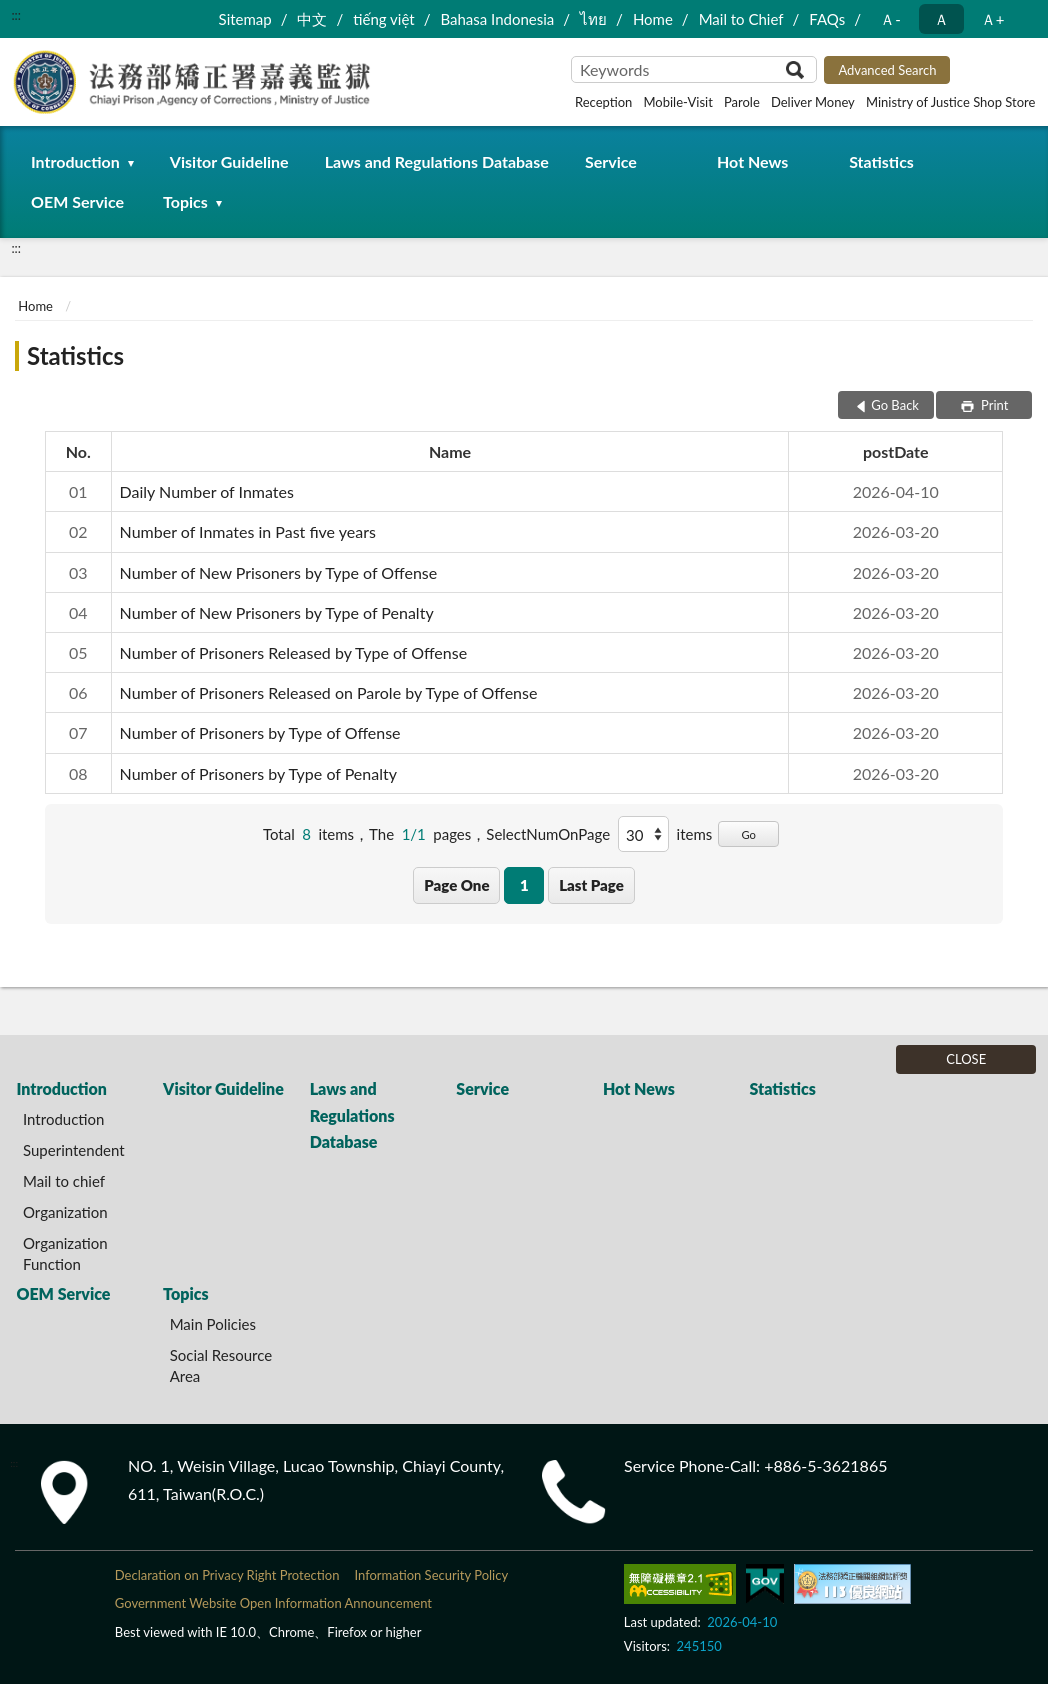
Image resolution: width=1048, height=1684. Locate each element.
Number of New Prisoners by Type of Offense (279, 572)
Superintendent (74, 1150)
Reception (603, 102)
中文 (312, 19)
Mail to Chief (741, 19)
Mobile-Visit (677, 102)
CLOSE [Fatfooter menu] (966, 1059)
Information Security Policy (431, 1575)
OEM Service (77, 201)
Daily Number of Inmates (207, 491)
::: (16, 15)
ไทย (593, 19)
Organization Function (65, 1253)
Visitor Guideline (229, 161)
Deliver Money (813, 102)
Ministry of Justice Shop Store (950, 102)
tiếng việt (383, 19)
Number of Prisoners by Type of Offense (260, 732)
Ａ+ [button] (993, 19)
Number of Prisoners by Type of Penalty (258, 773)
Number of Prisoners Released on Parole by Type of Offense (329, 692)
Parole (742, 102)
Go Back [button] (895, 405)
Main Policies (213, 1324)
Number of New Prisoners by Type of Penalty (277, 612)
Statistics (881, 161)
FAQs (827, 19)
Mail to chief (64, 1181)
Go (748, 834)
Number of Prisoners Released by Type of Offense (294, 652)
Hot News (752, 161)
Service (611, 161)
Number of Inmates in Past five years (248, 531)
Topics (185, 201)
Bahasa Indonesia (497, 19)
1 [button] (524, 885)
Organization (65, 1212)
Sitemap (245, 19)
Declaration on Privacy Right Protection (227, 1575)
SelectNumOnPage (548, 834)
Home (653, 19)
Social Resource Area (221, 1365)
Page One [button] (456, 885)
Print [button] (993, 405)
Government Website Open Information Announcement (273, 1603)
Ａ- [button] (890, 19)
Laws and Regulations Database (437, 161)
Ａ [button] (941, 19)
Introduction (75, 161)
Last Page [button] (591, 885)
